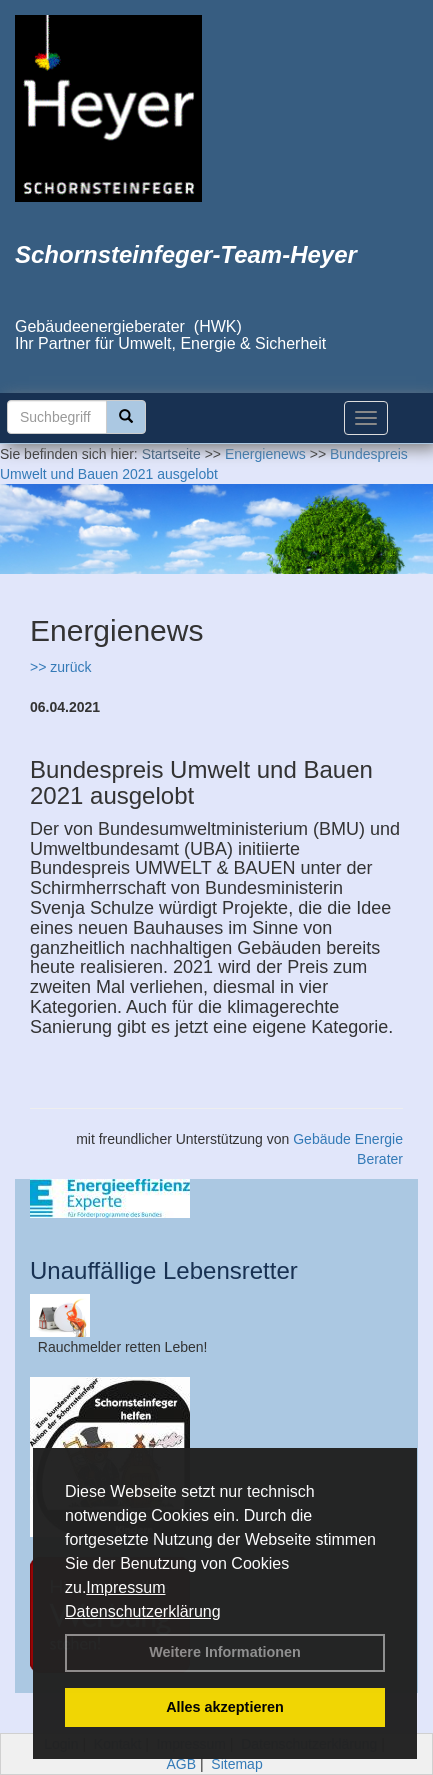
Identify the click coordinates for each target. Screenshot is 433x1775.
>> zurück (60, 667)
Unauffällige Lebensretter (164, 1270)
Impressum (125, 1587)
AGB (181, 1764)
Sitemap (236, 1764)
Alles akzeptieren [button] (225, 1707)
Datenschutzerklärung (143, 1611)
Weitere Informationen (225, 1652)
